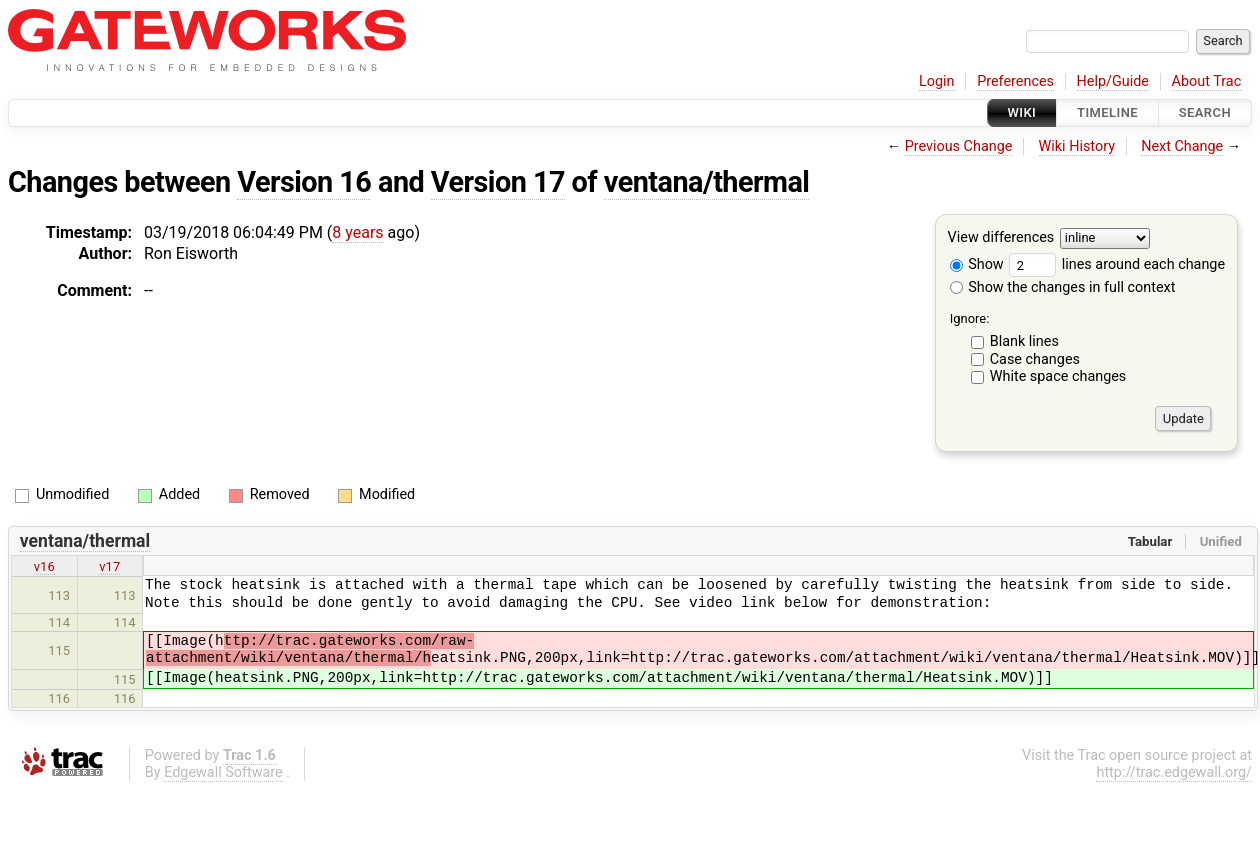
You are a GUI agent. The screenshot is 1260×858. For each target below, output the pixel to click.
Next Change (1182, 146)
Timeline (1107, 112)
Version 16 (304, 182)
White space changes (1058, 376)
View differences (1001, 238)
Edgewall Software (223, 772)
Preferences (1015, 81)
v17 (109, 566)
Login (937, 81)
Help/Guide (1113, 81)
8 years (357, 232)
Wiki (1022, 112)
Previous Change (959, 146)
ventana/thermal (707, 182)
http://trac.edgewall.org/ (1174, 772)
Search (1205, 112)
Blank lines (1024, 341)
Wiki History (1077, 146)
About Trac (1207, 81)
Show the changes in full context (1063, 287)
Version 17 (498, 182)
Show (977, 264)
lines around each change (1117, 264)
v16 (44, 566)
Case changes (1035, 359)
